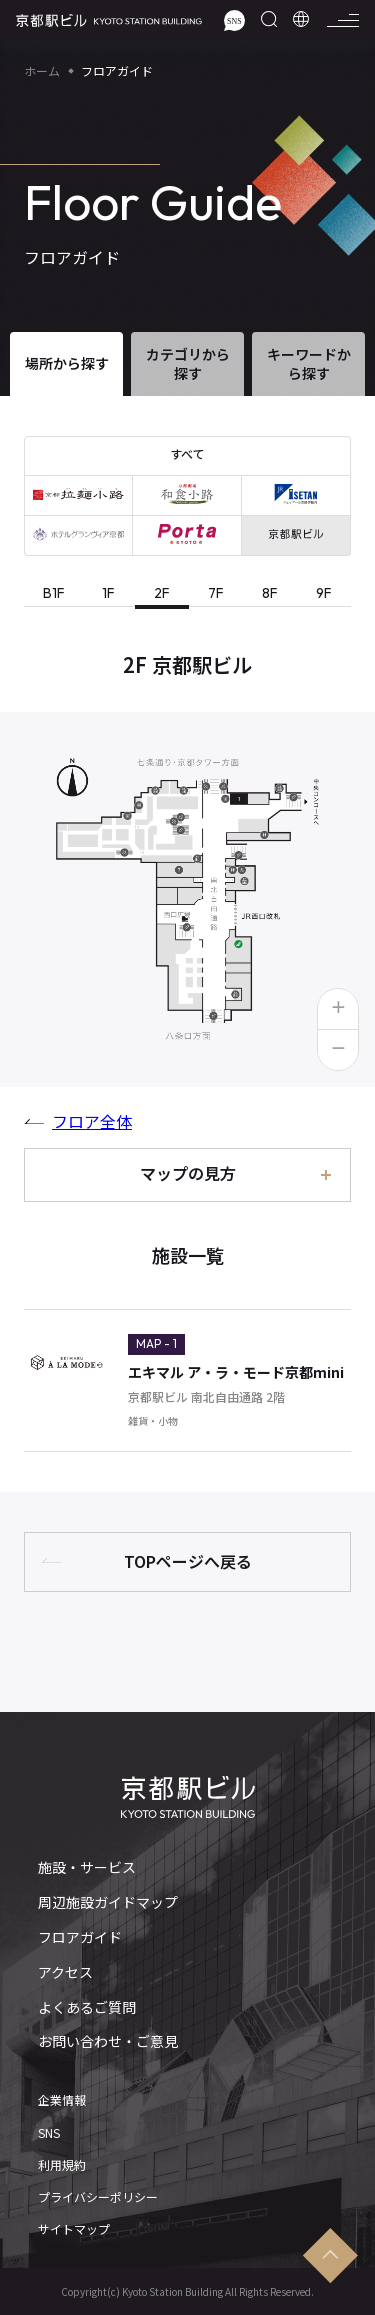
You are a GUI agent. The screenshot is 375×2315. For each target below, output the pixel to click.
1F (108, 593)
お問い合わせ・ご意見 (108, 2041)
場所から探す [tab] (67, 363)
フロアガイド (80, 1937)
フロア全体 (92, 1121)
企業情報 (62, 2100)
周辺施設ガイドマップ (108, 1902)
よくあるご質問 (87, 2007)
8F (270, 593)
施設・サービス (87, 1867)
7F (216, 593)
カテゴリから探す (188, 363)
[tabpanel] (187, 1054)
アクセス (65, 1972)
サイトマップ (74, 2229)
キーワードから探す (309, 363)
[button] (338, 1009)
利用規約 (62, 2165)
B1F (54, 593)
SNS (49, 2133)
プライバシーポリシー (98, 2197)
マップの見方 (188, 1173)
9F (324, 593)
